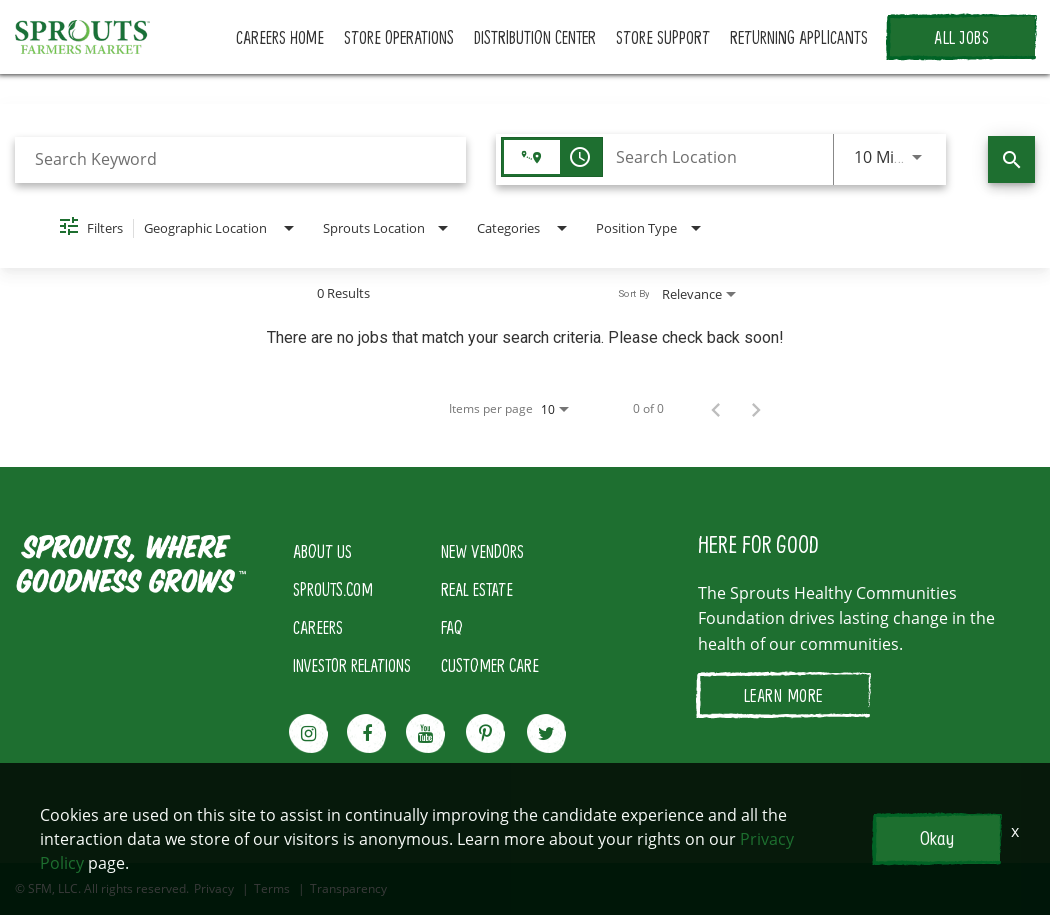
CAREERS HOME (280, 37)
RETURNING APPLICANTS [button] (799, 37)
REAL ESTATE (477, 589)
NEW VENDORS (482, 551)
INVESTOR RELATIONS (352, 665)
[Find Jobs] (1011, 159)
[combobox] (240, 159)
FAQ (452, 627)
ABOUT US (322, 551)
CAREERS (318, 627)
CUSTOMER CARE (490, 665)
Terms (272, 889)
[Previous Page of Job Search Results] (716, 409)
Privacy (214, 889)
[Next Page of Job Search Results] (756, 409)
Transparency (348, 889)
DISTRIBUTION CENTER (535, 37)
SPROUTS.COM (333, 589)
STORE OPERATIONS (399, 37)
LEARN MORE (783, 695)
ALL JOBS (961, 37)
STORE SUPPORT (663, 37)
